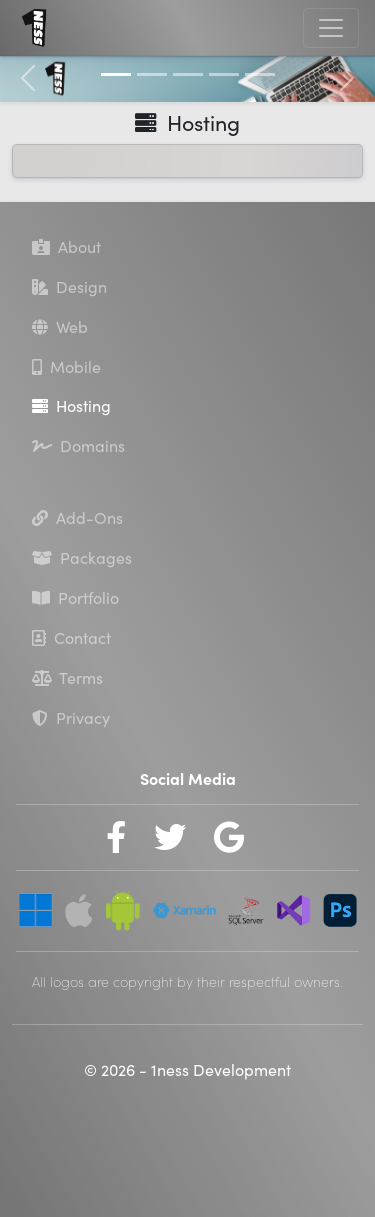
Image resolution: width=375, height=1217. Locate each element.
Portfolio (75, 598)
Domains (78, 446)
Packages (82, 558)
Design (69, 287)
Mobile (66, 367)
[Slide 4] (224, 74)
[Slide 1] (116, 74)
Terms (67, 678)
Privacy (71, 718)
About (66, 247)
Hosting (71, 406)
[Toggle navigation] (331, 28)
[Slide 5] (260, 74)
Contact (71, 638)
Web (60, 327)
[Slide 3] (188, 74)
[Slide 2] (152, 74)
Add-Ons (77, 518)
